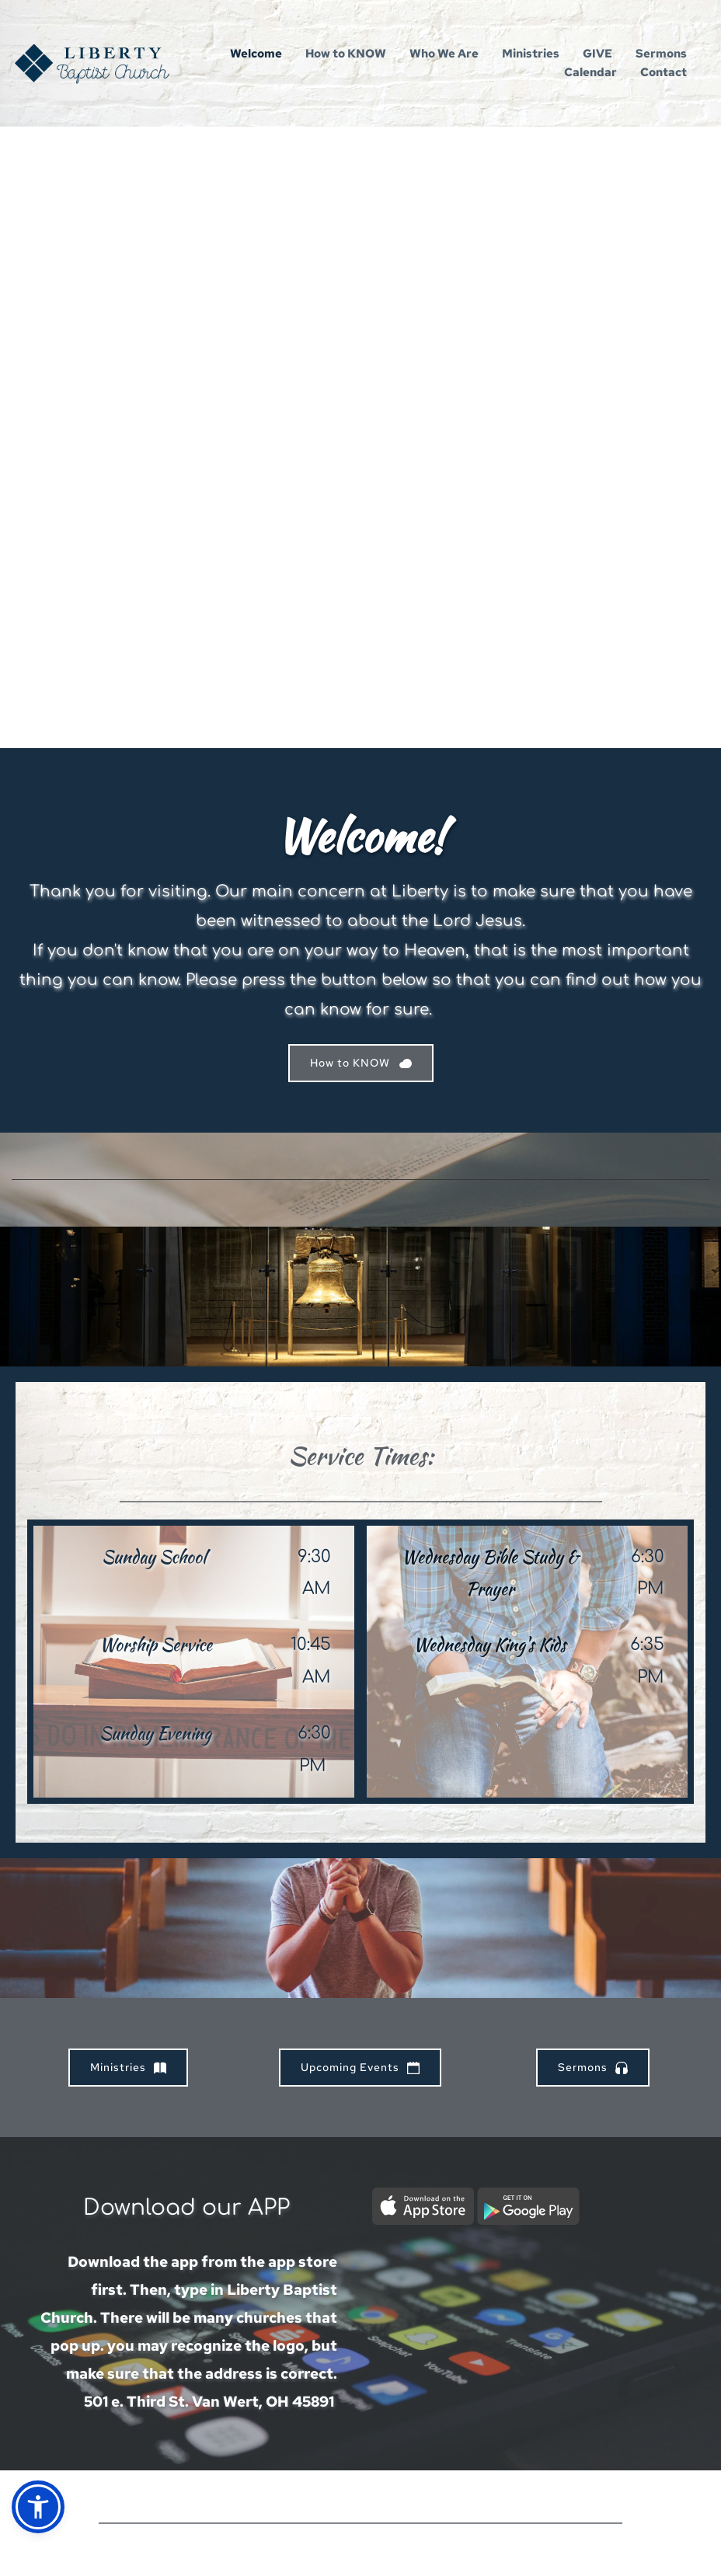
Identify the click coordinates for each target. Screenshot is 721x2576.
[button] (38, 2506)
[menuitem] (256, 53)
